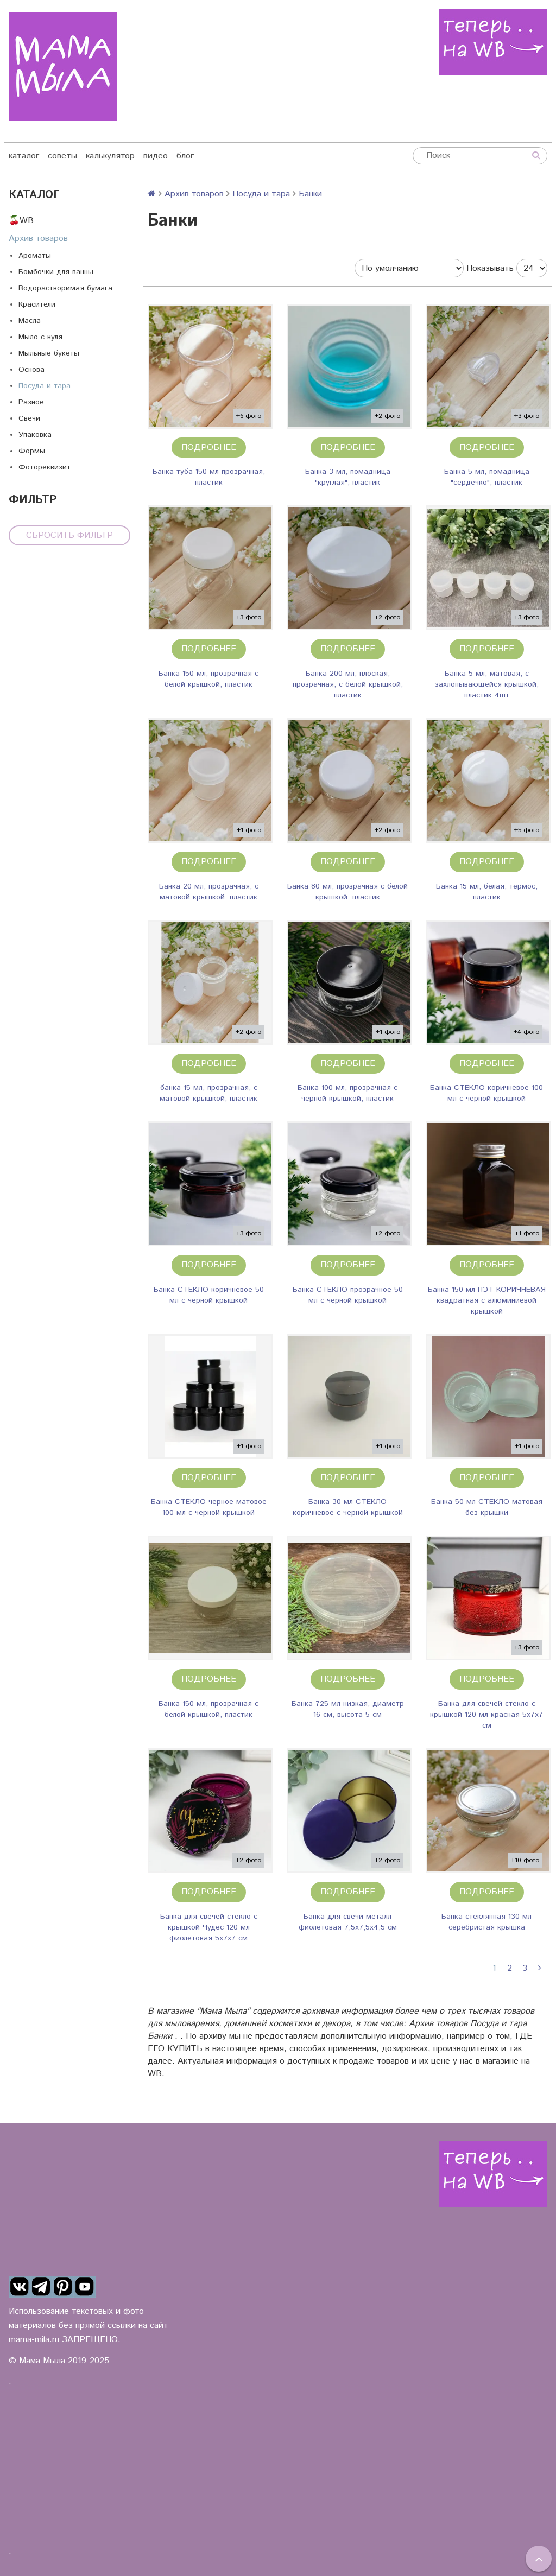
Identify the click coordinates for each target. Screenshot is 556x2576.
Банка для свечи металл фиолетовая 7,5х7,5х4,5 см (348, 1922)
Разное (31, 402)
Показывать (490, 268)
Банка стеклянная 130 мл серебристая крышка (486, 1922)
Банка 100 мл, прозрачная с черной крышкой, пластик (347, 1093)
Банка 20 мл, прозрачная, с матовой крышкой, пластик (208, 892)
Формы (31, 451)
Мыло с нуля (40, 337)
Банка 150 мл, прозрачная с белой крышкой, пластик (208, 679)
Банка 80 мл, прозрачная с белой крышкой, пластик (347, 892)
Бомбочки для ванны (55, 272)
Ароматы (34, 255)
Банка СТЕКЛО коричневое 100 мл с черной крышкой (486, 1093)
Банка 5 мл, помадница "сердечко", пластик (486, 477)
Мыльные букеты (48, 353)
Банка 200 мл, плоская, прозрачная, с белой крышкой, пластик (348, 684)
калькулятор (110, 156)
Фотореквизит (44, 467)
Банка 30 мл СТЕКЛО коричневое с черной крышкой (348, 1507)
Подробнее (208, 447)
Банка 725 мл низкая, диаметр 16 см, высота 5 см (348, 1709)
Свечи (29, 418)
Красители (36, 304)
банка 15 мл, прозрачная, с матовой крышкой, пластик (208, 1093)
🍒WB (21, 220)
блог (185, 156)
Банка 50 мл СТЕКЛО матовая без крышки (486, 1507)
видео (155, 156)
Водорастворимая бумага (65, 288)
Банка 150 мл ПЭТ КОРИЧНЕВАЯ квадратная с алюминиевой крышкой (487, 1300)
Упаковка (35, 434)
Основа (31, 369)
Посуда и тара (44, 385)
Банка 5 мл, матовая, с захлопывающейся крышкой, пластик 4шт (487, 684)
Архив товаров (38, 238)
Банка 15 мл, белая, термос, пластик (487, 892)
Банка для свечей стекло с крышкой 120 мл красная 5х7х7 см (486, 1714)
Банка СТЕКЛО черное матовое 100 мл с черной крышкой (209, 1507)
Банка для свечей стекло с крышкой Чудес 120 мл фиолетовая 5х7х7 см (208, 1927)
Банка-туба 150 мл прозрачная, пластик (209, 477)
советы (62, 156)
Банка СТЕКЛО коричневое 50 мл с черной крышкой (209, 1295)
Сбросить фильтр (69, 535)
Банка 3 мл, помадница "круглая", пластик (347, 477)
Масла (29, 320)
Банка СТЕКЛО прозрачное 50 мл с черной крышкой (348, 1295)
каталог (24, 156)
